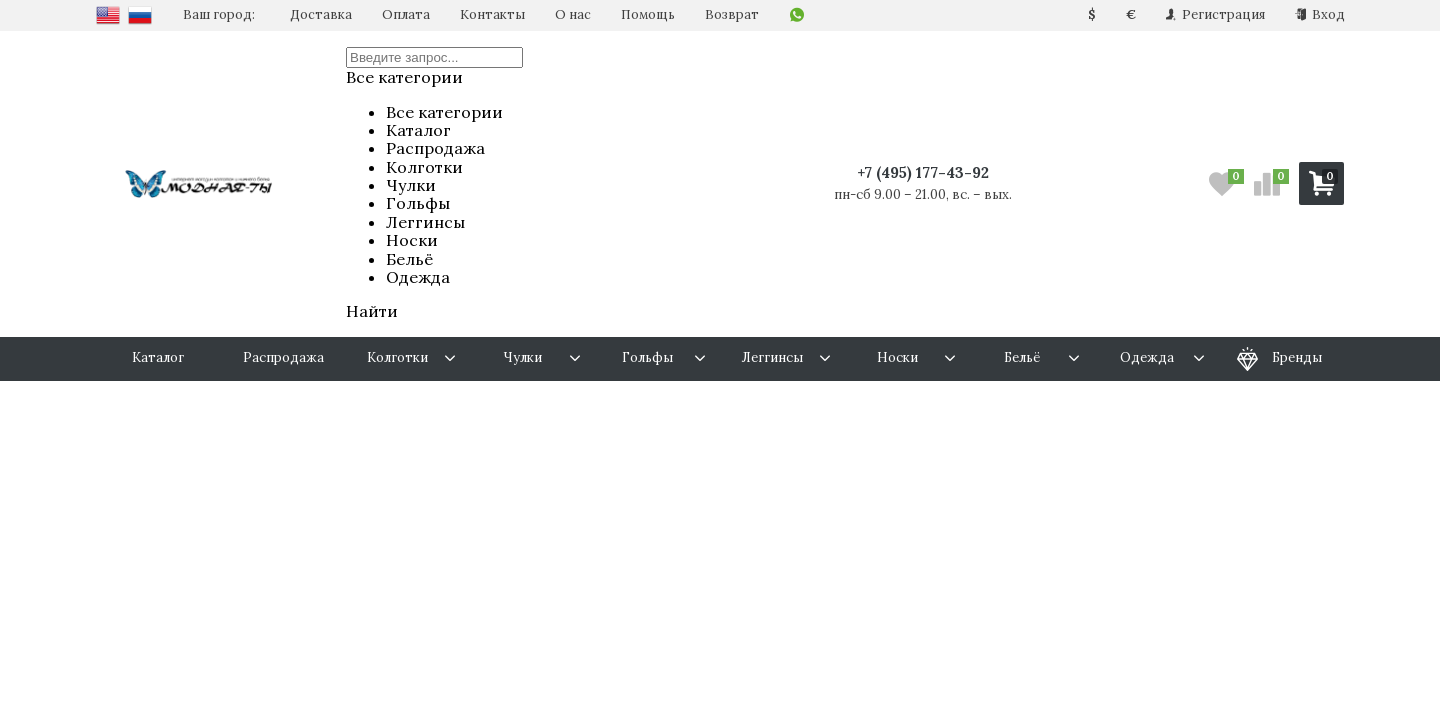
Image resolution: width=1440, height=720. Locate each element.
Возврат (732, 14)
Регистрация (1215, 14)
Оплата (406, 14)
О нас (573, 14)
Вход (1320, 14)
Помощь (648, 14)
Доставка (321, 14)
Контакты (492, 14)
